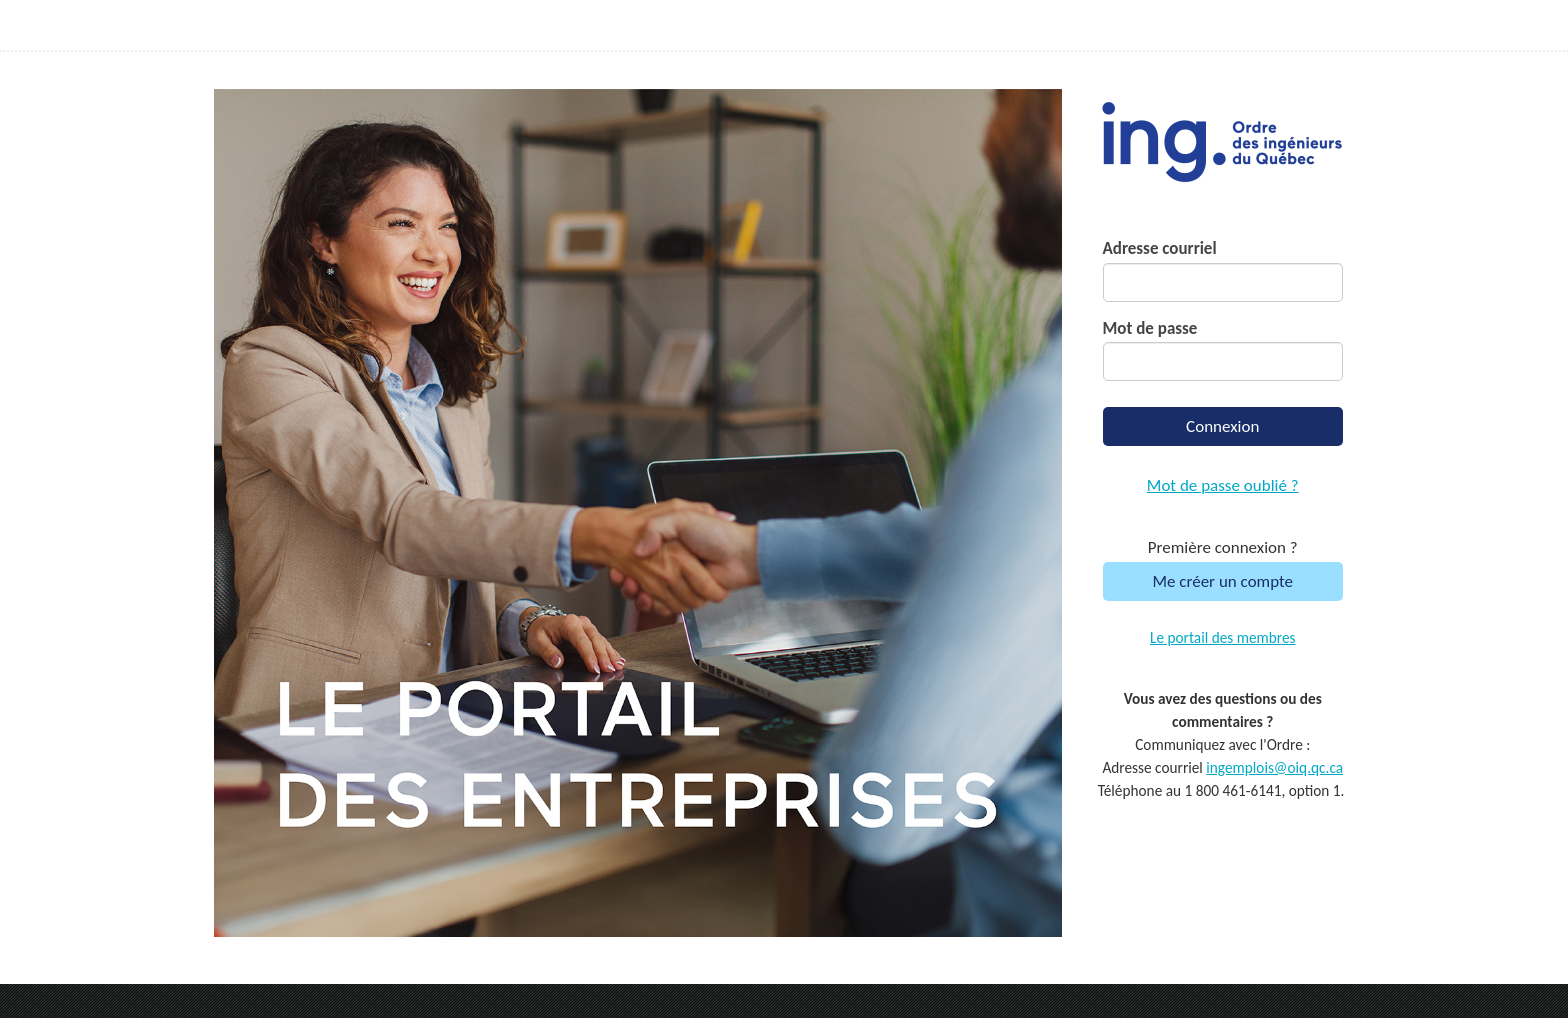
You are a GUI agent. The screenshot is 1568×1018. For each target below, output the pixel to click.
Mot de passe (1150, 328)
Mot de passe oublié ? (1223, 485)
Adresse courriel (1160, 248)
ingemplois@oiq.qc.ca (1274, 767)
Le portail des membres (1223, 637)
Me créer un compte (1222, 581)
